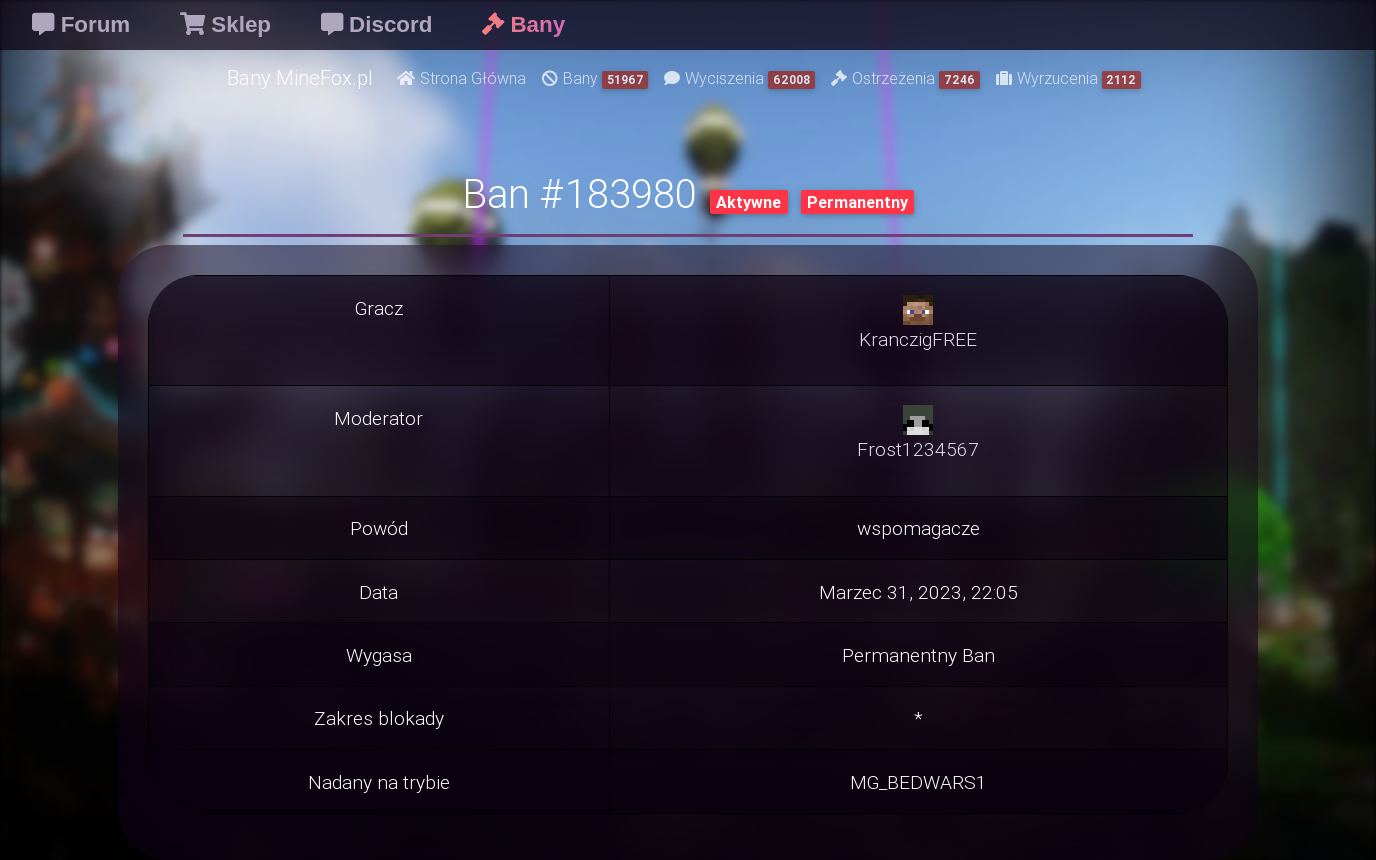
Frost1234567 (918, 449)
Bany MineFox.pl (300, 77)
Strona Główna (461, 78)
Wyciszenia (739, 78)
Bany (595, 78)
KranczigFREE (918, 339)
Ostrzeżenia (905, 78)
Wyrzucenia (1069, 78)
